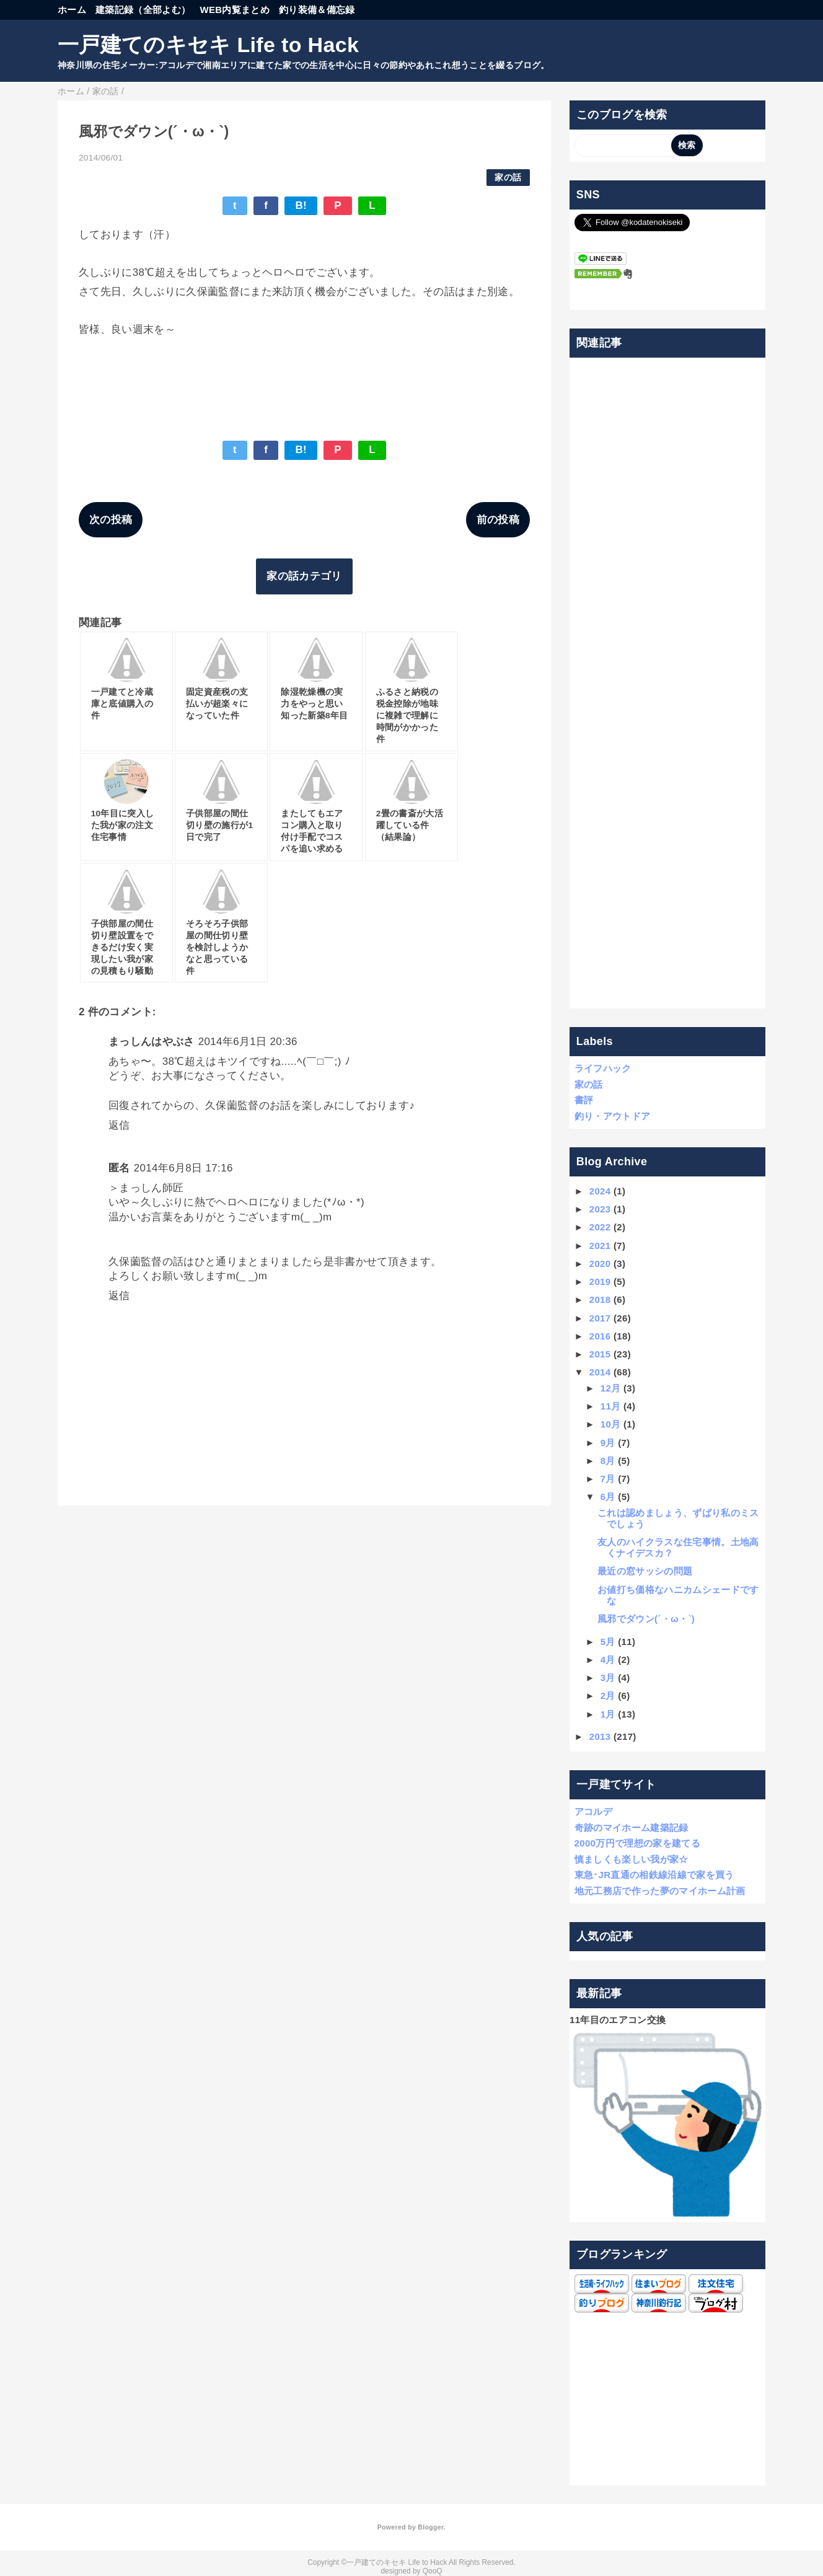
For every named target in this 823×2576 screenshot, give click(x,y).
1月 (608, 1714)
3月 (608, 1677)
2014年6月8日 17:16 (183, 1168)
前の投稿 (498, 520)
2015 (600, 1354)
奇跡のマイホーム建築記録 (631, 1827)
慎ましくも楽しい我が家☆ (631, 1859)
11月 (611, 1406)
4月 (608, 1659)
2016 (600, 1336)
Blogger (430, 2527)
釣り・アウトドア (612, 1116)
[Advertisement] (667, 683)
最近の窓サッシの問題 (644, 1571)
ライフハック (603, 1068)
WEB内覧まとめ (235, 9)
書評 (584, 1100)
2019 (600, 1281)
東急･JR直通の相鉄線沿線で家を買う (654, 1874)
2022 (600, 1227)
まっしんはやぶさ (151, 1042)
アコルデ (593, 1811)
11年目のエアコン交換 (618, 2019)
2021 (600, 1245)
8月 (608, 1460)
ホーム (72, 9)
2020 (600, 1263)
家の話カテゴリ (303, 576)
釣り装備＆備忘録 (317, 9)
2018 (600, 1299)
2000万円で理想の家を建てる (637, 1843)
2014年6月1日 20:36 (247, 1042)
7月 (608, 1478)
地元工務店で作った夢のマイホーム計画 (660, 1891)
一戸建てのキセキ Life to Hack (208, 44)
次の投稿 (110, 520)
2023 (600, 1209)
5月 (608, 1641)
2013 (600, 1736)
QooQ (432, 2571)
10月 (611, 1424)
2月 (608, 1695)
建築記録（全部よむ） (142, 9)
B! (301, 205)
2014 (600, 1372)
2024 (600, 1191)
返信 (119, 1125)
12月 (611, 1388)
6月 (608, 1496)
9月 (608, 1442)
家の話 (508, 177)
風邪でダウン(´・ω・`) (646, 1618)
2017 (600, 1318)
